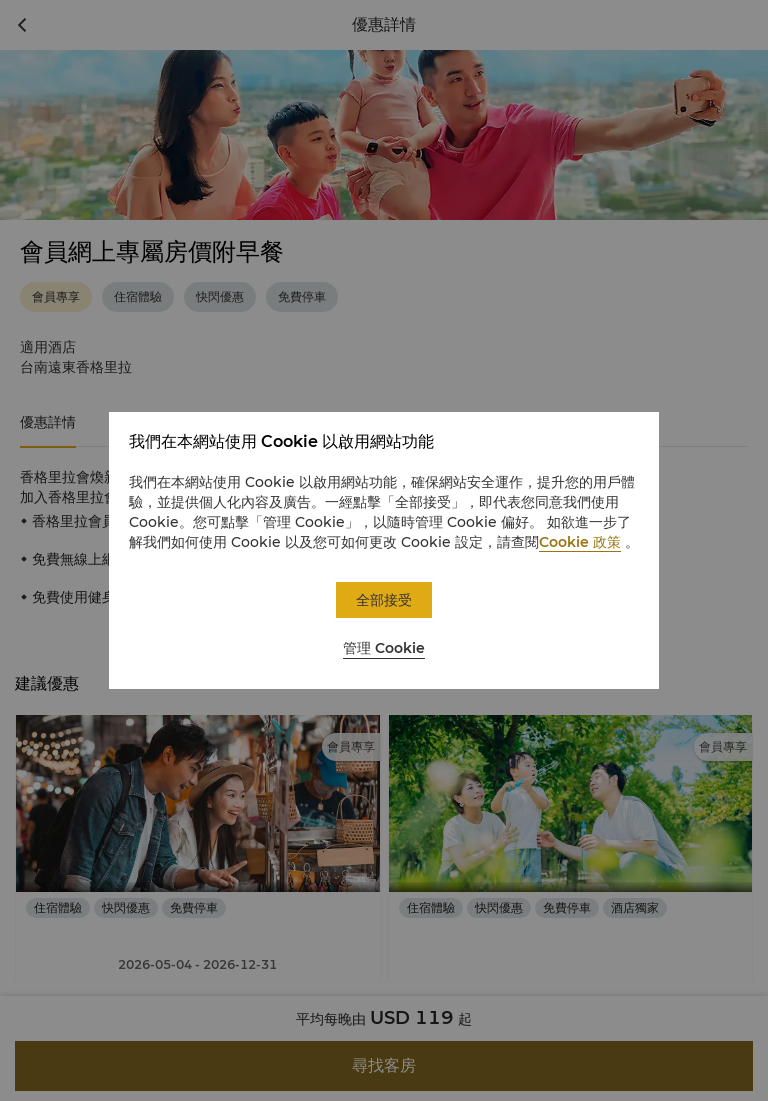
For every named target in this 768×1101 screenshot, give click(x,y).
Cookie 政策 (580, 542)
